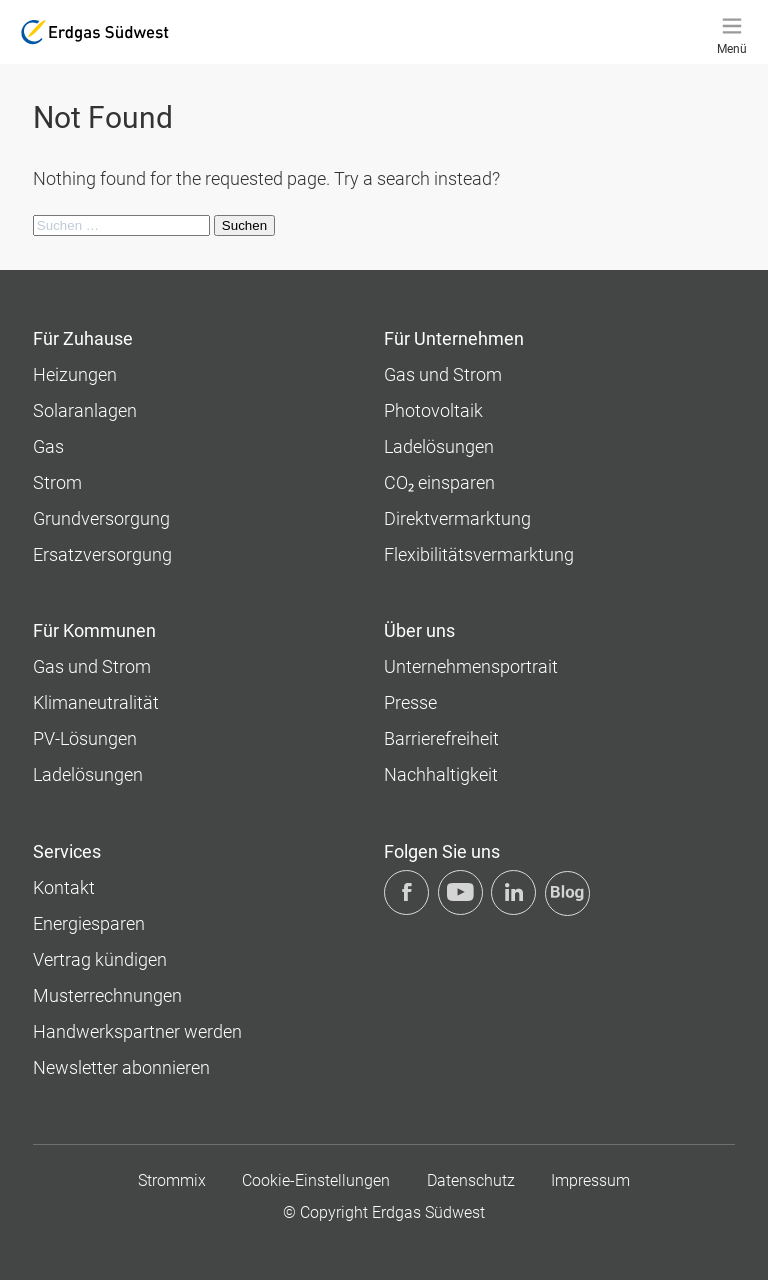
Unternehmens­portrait (471, 666)
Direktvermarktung (457, 518)
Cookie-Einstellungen (316, 1180)
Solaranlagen (85, 410)
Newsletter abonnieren (121, 1067)
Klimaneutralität (96, 702)
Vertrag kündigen (100, 959)
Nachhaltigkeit (441, 774)
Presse (410, 702)
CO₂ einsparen (439, 482)
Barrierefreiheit (441, 738)
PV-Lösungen (85, 738)
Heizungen (75, 374)
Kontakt (64, 887)
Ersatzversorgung (102, 554)
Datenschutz (471, 1180)
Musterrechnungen (107, 995)
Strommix (172, 1180)
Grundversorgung (101, 518)
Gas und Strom (443, 374)
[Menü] (732, 32)
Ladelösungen (439, 446)
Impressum (590, 1180)
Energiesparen (89, 923)
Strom (57, 482)
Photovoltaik (433, 410)
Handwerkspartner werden (137, 1031)
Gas (48, 446)
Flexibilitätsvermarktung (479, 554)
